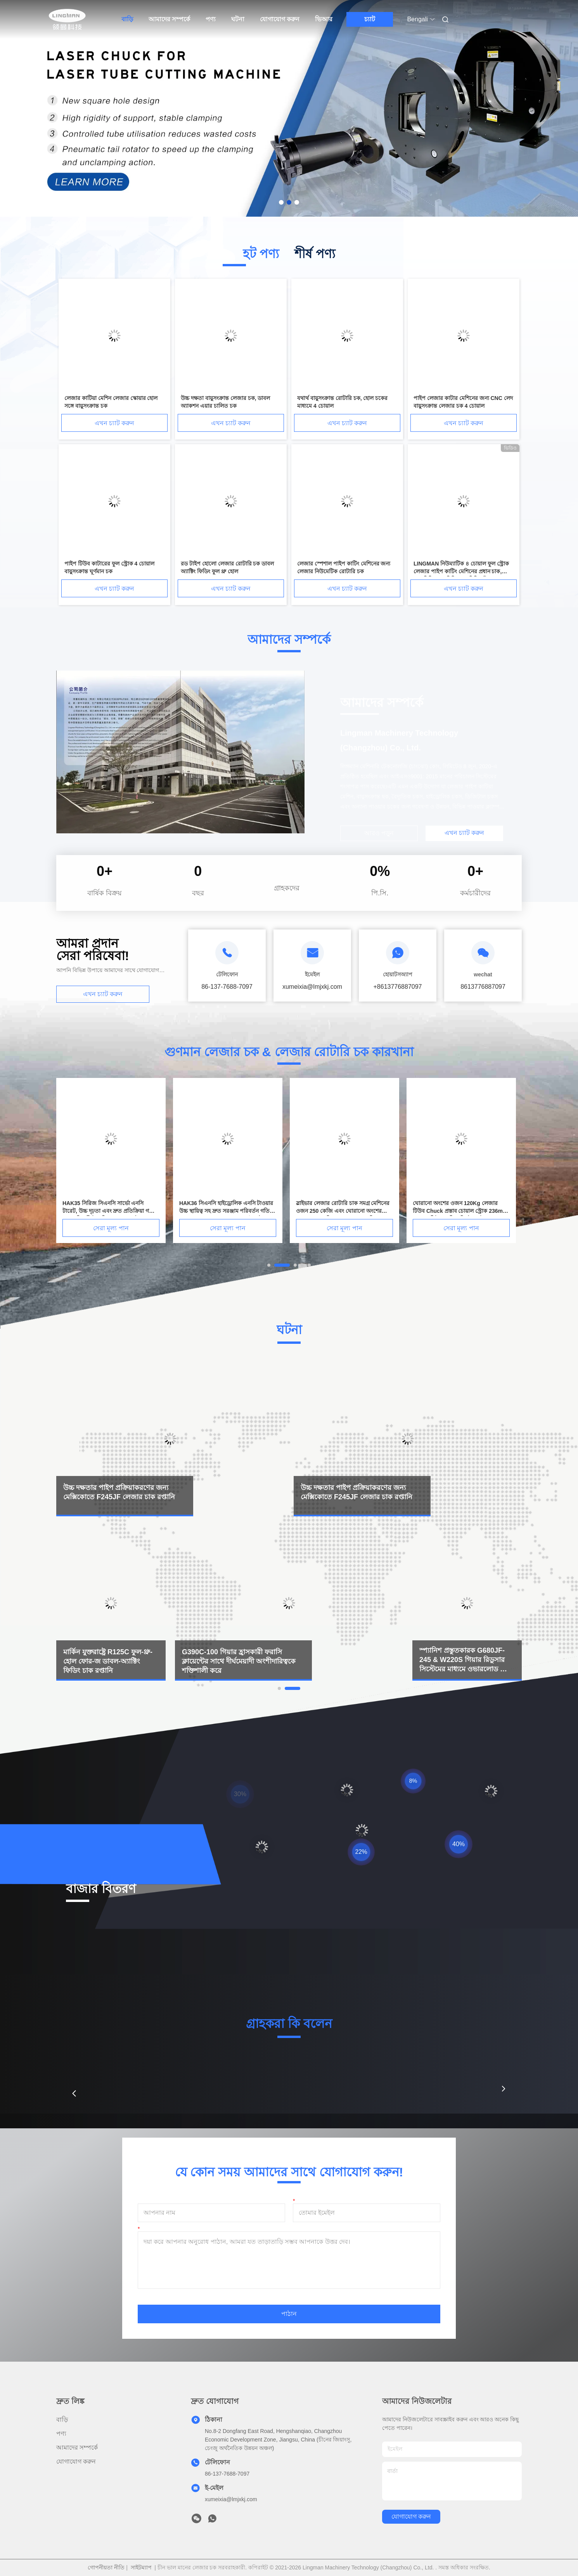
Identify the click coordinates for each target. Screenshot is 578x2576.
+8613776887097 (397, 986)
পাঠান (289, 2313)
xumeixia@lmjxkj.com (231, 2499)
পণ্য (211, 19)
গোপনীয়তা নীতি (106, 2567)
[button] (74, 2093)
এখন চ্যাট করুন (115, 423)
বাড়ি (127, 19)
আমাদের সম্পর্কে (169, 19)
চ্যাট (369, 19)
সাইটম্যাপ (141, 2567)
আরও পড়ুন (379, 833)
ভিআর (323, 19)
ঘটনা (237, 19)
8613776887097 (482, 986)
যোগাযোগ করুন (279, 19)
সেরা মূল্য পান (111, 1228)
